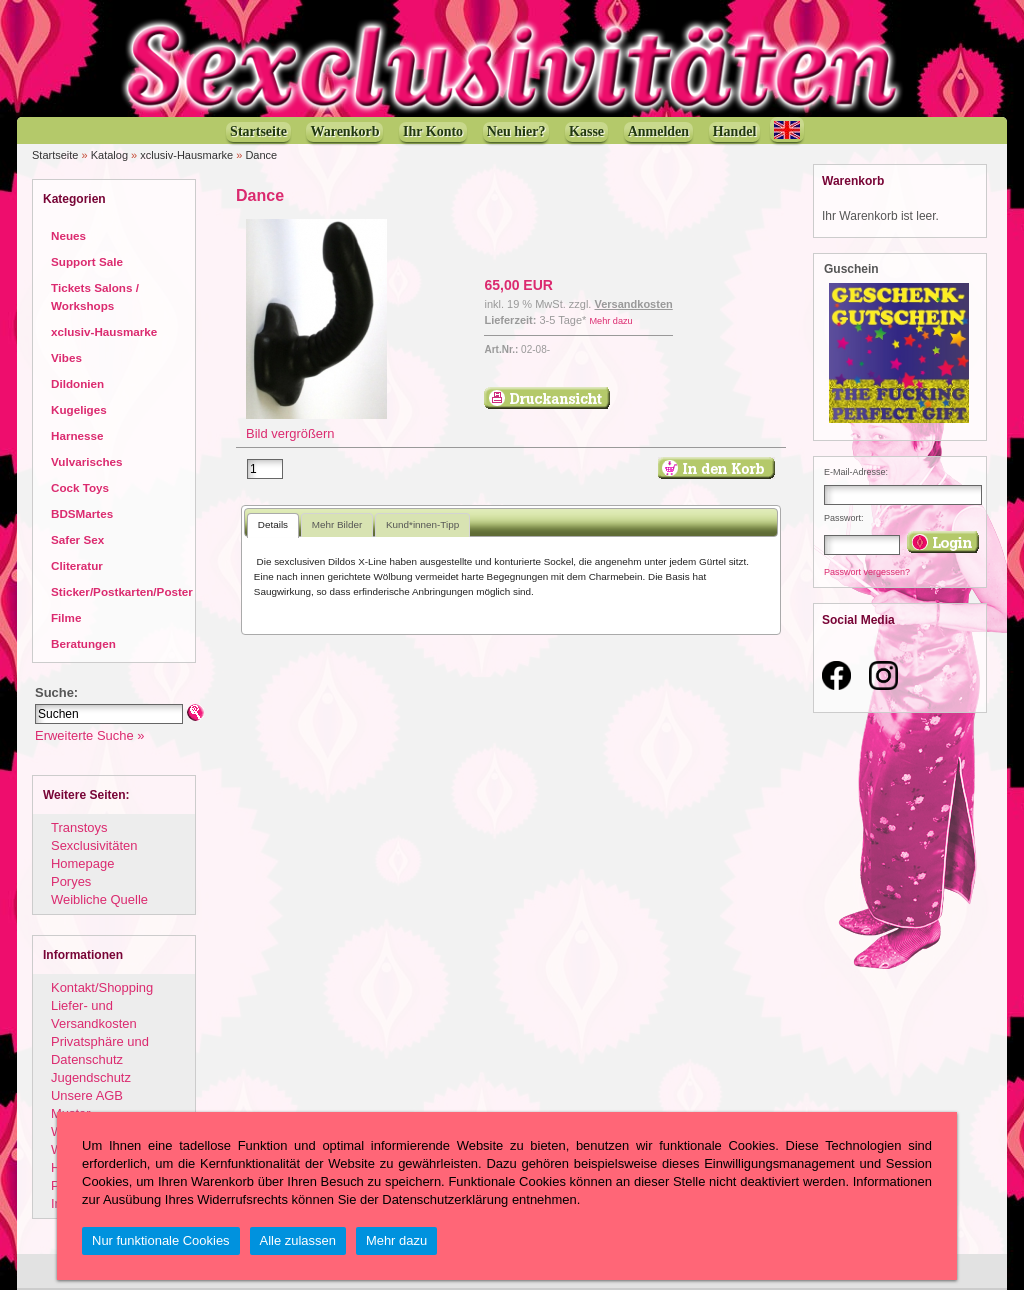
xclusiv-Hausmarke (186, 155)
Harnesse (77, 435)
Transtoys (79, 827)
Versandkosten (633, 304)
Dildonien (77, 383)
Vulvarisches (87, 461)
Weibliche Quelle (99, 899)
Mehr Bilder (337, 524)
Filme (66, 617)
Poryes (71, 881)
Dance (261, 155)
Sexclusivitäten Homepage (94, 854)
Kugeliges (79, 409)
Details (273, 524)
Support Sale (87, 261)
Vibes (66, 357)
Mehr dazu (610, 321)
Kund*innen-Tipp (422, 524)
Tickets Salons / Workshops (95, 296)
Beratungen (83, 643)
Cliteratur (77, 565)
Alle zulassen (298, 1240)
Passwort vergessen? (867, 572)
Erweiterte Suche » (89, 735)
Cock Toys (80, 487)
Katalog (109, 155)
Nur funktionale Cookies (161, 1240)
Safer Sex (77, 539)
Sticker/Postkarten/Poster (122, 591)
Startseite (55, 155)
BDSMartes (82, 513)
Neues (68, 235)
